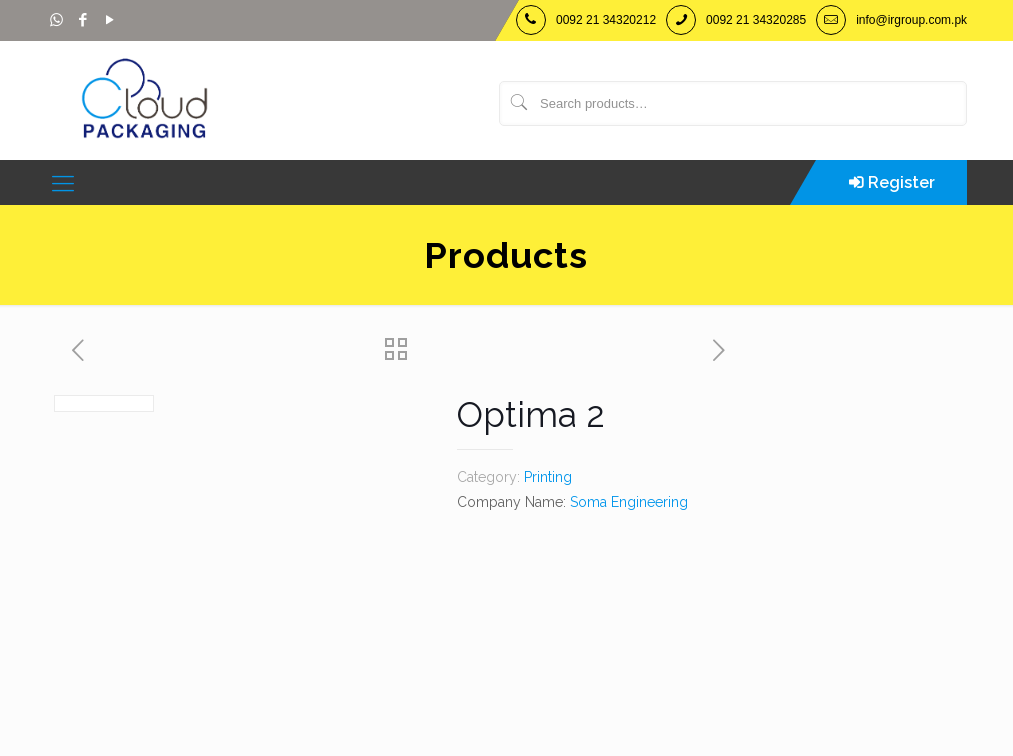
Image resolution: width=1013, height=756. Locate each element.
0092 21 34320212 (606, 20)
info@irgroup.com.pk (911, 20)
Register (901, 182)
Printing (548, 477)
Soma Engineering (629, 502)
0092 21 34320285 (756, 20)
